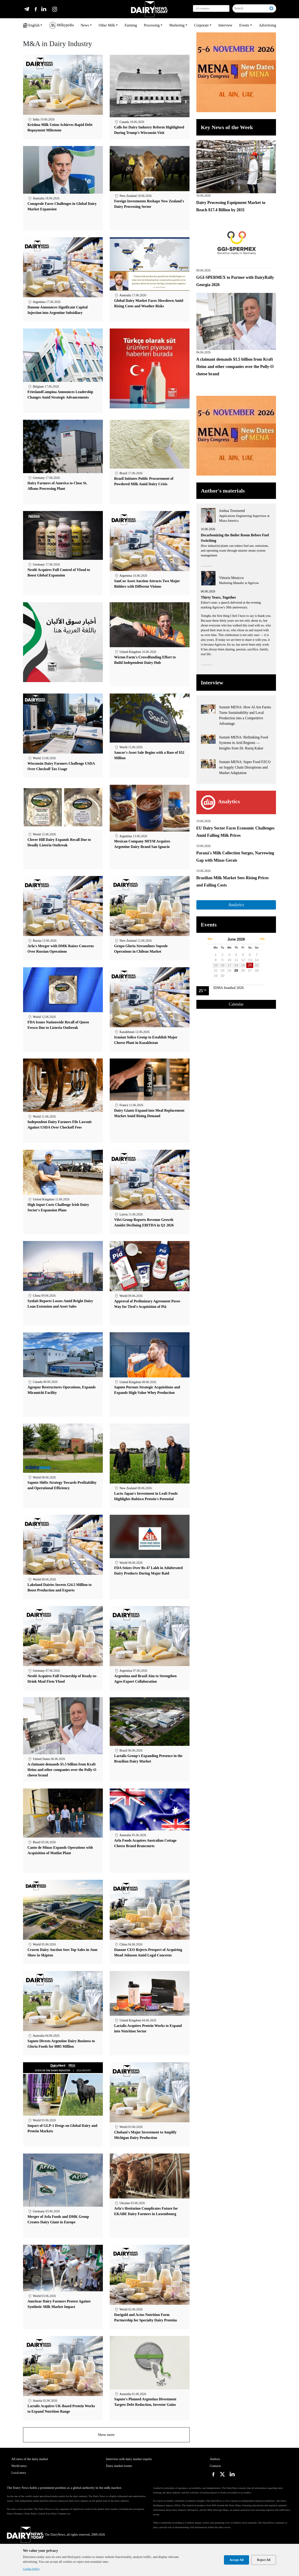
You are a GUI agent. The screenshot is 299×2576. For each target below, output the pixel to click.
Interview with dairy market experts (129, 2459)
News (85, 25)
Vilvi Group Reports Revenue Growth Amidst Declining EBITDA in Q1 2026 (144, 1222)
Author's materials (223, 491)
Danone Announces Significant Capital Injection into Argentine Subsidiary (58, 310)
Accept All (236, 2560)
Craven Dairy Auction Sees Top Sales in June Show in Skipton (63, 1952)
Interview (225, 25)
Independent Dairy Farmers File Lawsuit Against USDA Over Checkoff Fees (60, 1124)
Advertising (267, 25)
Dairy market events (119, 2466)
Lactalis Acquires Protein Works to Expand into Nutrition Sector (148, 2028)
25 (236, 970)
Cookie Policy (31, 2569)
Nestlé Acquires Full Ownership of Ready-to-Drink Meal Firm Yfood (62, 1678)
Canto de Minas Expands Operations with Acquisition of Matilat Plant (60, 1850)
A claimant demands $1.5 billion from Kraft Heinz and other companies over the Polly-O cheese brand (62, 1769)
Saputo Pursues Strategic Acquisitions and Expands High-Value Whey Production (147, 1390)
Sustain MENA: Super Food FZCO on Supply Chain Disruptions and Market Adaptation (245, 767)
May (210, 938)
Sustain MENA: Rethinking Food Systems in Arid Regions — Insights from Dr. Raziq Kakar (243, 742)
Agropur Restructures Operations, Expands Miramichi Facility (62, 1390)
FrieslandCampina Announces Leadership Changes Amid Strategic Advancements (60, 394)
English (31, 25)
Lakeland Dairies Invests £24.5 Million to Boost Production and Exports (60, 1587)
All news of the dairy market (29, 2459)
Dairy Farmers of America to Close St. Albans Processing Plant (57, 485)
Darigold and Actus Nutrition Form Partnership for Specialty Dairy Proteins (145, 2317)
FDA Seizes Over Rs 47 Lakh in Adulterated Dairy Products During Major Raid (148, 1570)
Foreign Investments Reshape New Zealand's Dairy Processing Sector (149, 204)
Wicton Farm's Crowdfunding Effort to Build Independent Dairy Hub (145, 660)
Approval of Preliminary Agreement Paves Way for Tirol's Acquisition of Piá (147, 1304)
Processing (152, 25)
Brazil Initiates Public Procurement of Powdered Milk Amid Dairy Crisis (144, 481)
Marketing (177, 25)
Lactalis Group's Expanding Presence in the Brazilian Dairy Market (148, 1758)
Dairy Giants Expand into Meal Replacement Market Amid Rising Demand (149, 1113)
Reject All (263, 2560)
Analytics (236, 904)
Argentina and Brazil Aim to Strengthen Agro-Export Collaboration (145, 1678)
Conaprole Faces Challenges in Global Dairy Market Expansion (62, 206)
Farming (131, 25)
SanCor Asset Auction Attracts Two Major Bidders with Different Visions (147, 583)
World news (19, 2466)
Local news (18, 2472)
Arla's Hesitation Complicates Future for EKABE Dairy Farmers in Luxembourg (146, 2211)
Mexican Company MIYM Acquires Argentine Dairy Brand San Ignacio (142, 844)
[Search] (250, 8)
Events (244, 25)
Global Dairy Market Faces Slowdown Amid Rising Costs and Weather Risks (148, 303)
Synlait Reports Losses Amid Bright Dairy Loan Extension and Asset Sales (60, 1303)
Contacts (215, 2466)
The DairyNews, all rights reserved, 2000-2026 (56, 2534)
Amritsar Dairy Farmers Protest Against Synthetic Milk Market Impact (59, 2304)
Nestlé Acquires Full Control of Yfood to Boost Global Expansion (59, 572)
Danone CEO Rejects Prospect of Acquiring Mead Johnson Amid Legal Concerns (148, 1952)
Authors (215, 2459)
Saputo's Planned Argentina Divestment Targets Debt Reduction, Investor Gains (145, 2402)
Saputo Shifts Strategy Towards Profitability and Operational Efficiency (62, 1485)
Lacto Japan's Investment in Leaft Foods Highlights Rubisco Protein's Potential (146, 1496)
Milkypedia (61, 25)
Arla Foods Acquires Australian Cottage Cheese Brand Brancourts (145, 1843)
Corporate (201, 25)
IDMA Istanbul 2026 (228, 988)
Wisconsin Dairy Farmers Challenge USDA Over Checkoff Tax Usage (61, 766)
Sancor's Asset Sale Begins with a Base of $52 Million (149, 755)
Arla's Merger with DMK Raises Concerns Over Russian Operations (61, 948)
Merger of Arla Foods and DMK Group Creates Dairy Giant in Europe (58, 2219)
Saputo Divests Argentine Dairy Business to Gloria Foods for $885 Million (61, 2043)
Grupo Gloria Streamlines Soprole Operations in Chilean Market (141, 948)
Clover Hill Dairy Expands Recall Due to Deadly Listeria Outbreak (59, 842)
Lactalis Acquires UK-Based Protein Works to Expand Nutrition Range (61, 2408)
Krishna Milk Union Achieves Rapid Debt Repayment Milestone (60, 127)
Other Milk (107, 25)
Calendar (236, 1004)
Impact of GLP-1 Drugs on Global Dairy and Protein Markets (62, 2128)
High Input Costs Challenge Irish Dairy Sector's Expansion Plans (58, 1207)
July (262, 938)
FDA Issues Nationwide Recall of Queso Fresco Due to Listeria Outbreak (58, 1025)
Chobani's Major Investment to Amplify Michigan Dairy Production (145, 2135)
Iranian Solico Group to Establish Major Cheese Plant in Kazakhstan (145, 1040)
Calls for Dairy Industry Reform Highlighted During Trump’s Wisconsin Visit (149, 130)
